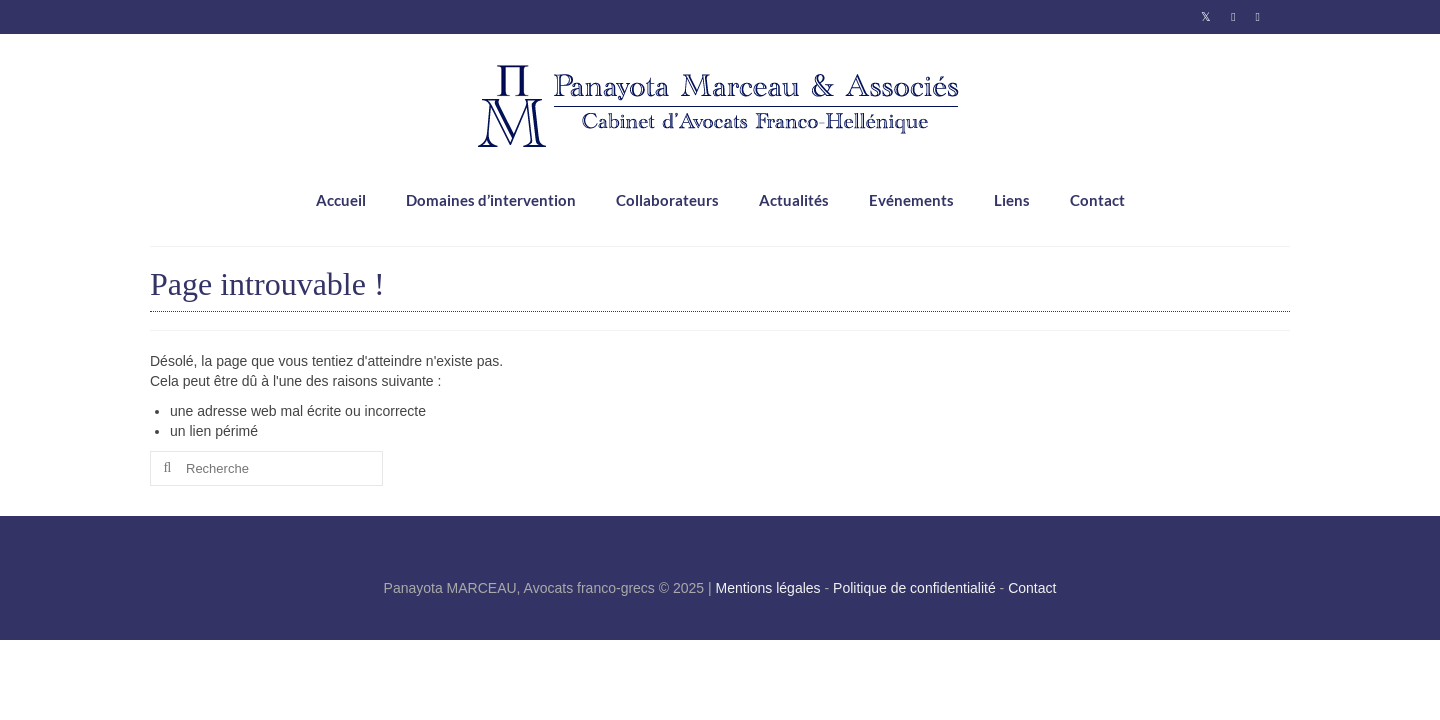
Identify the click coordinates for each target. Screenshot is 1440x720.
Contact (1032, 588)
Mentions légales (768, 588)
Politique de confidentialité (914, 588)
